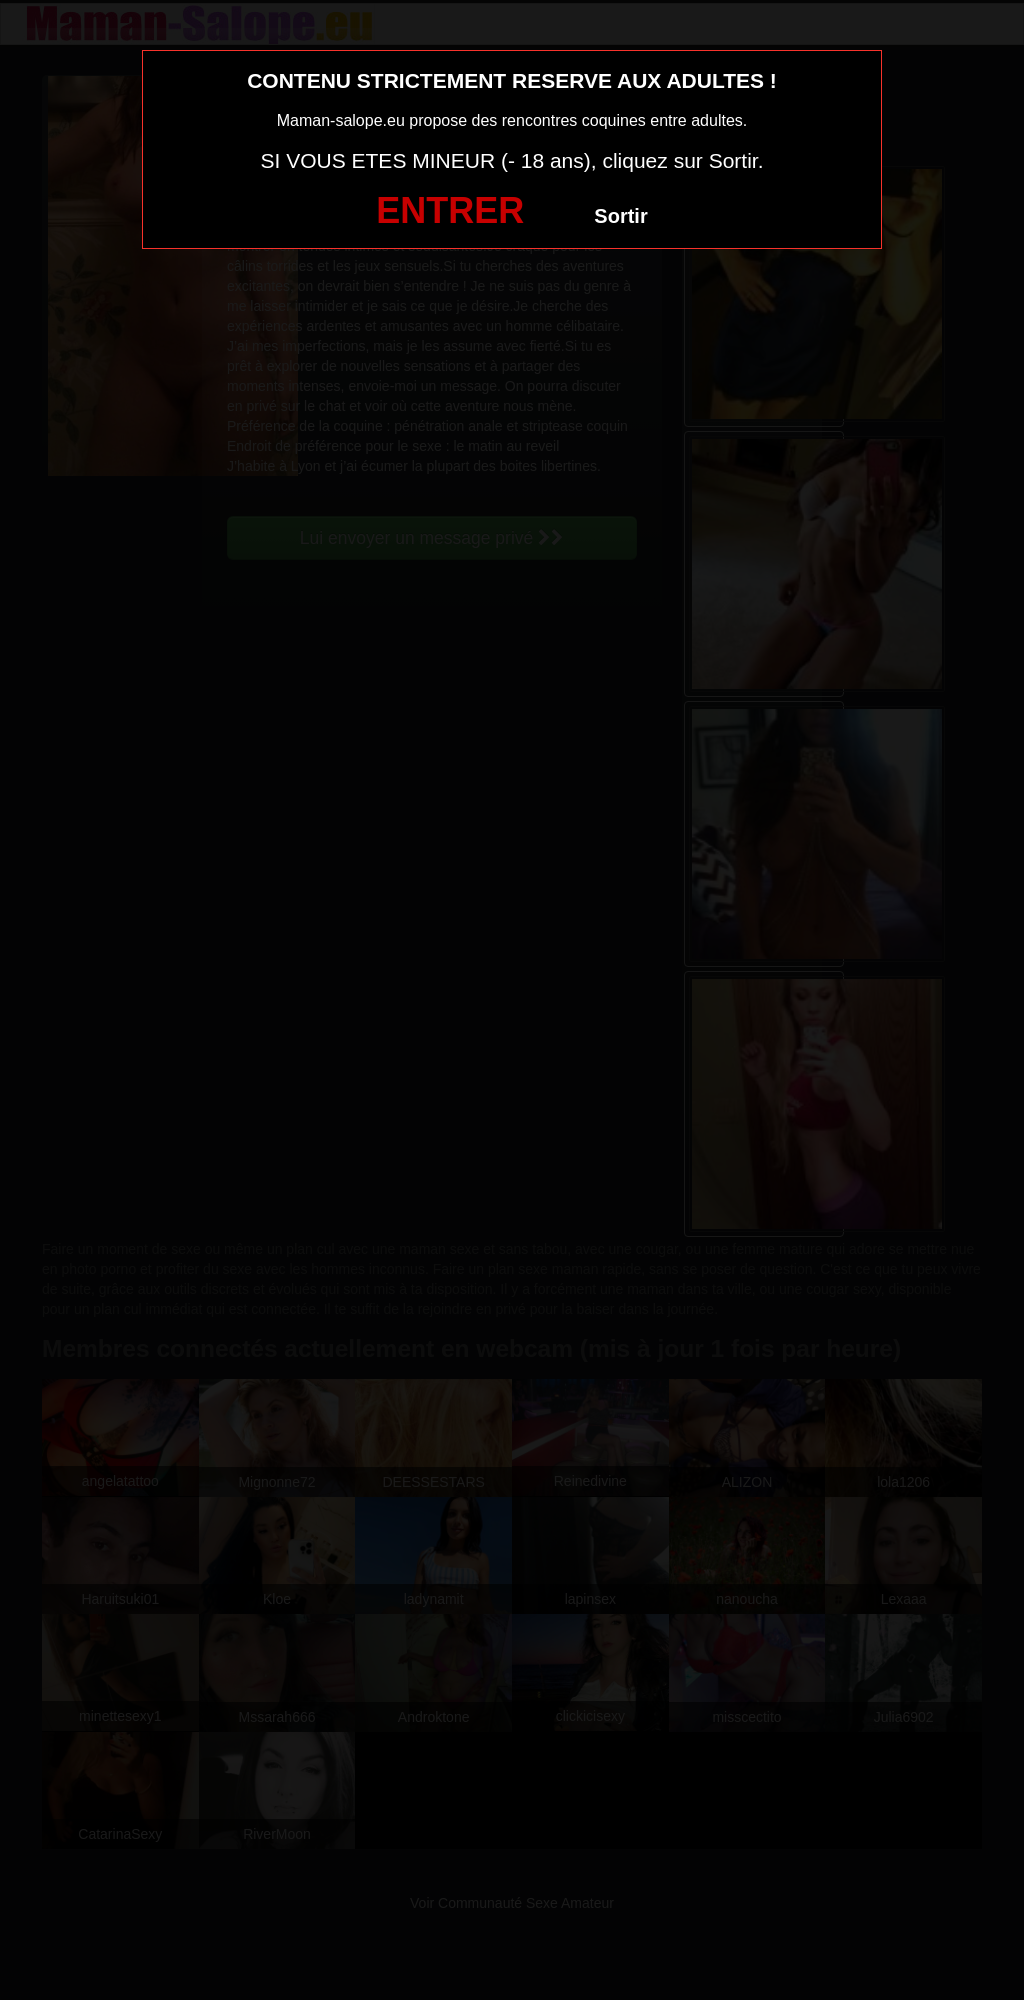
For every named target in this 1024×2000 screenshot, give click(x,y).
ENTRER (450, 210)
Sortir (620, 216)
